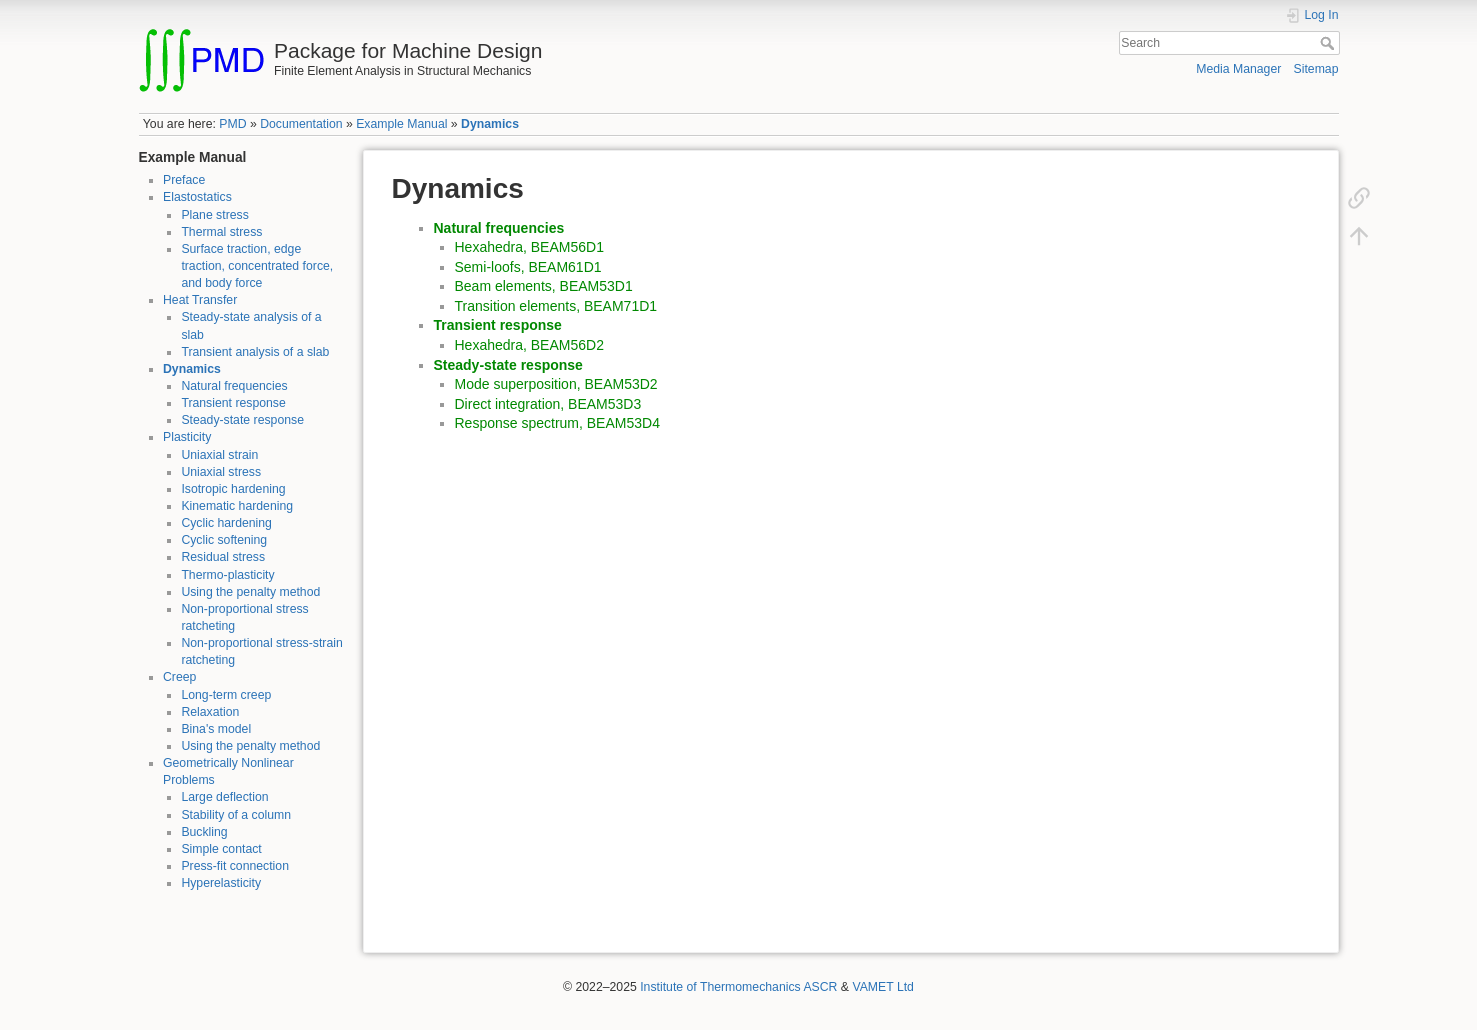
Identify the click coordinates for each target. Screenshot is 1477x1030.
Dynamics (490, 124)
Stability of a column (236, 815)
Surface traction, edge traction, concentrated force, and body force (257, 266)
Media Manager (1238, 69)
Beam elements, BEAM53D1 (544, 286)
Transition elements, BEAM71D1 (556, 306)
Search (1329, 43)
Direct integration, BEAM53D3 (548, 404)
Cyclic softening (224, 540)
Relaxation (210, 712)
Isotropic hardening (233, 489)
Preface (184, 180)
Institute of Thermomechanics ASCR (738, 987)
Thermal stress (221, 232)
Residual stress (223, 557)
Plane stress (214, 215)
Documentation (301, 124)
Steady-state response (242, 420)
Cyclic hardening (226, 523)
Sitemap (1316, 69)
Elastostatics (197, 197)
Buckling (204, 832)
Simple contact (221, 849)
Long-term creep (226, 695)
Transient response (233, 403)
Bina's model (216, 729)
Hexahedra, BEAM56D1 (529, 247)
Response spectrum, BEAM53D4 (557, 423)
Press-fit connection (235, 866)
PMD (232, 124)
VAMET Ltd (883, 987)
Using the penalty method (250, 592)
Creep (179, 677)
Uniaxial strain (219, 455)
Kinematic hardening (237, 506)
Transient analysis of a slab (255, 352)
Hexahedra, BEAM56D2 (529, 345)
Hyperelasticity (221, 883)
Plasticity (187, 437)
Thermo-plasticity (227, 575)
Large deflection (224, 797)
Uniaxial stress (221, 472)
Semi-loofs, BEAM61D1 (528, 267)
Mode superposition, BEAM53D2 (556, 384)
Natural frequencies (234, 386)
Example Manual (401, 124)
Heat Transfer (200, 300)
